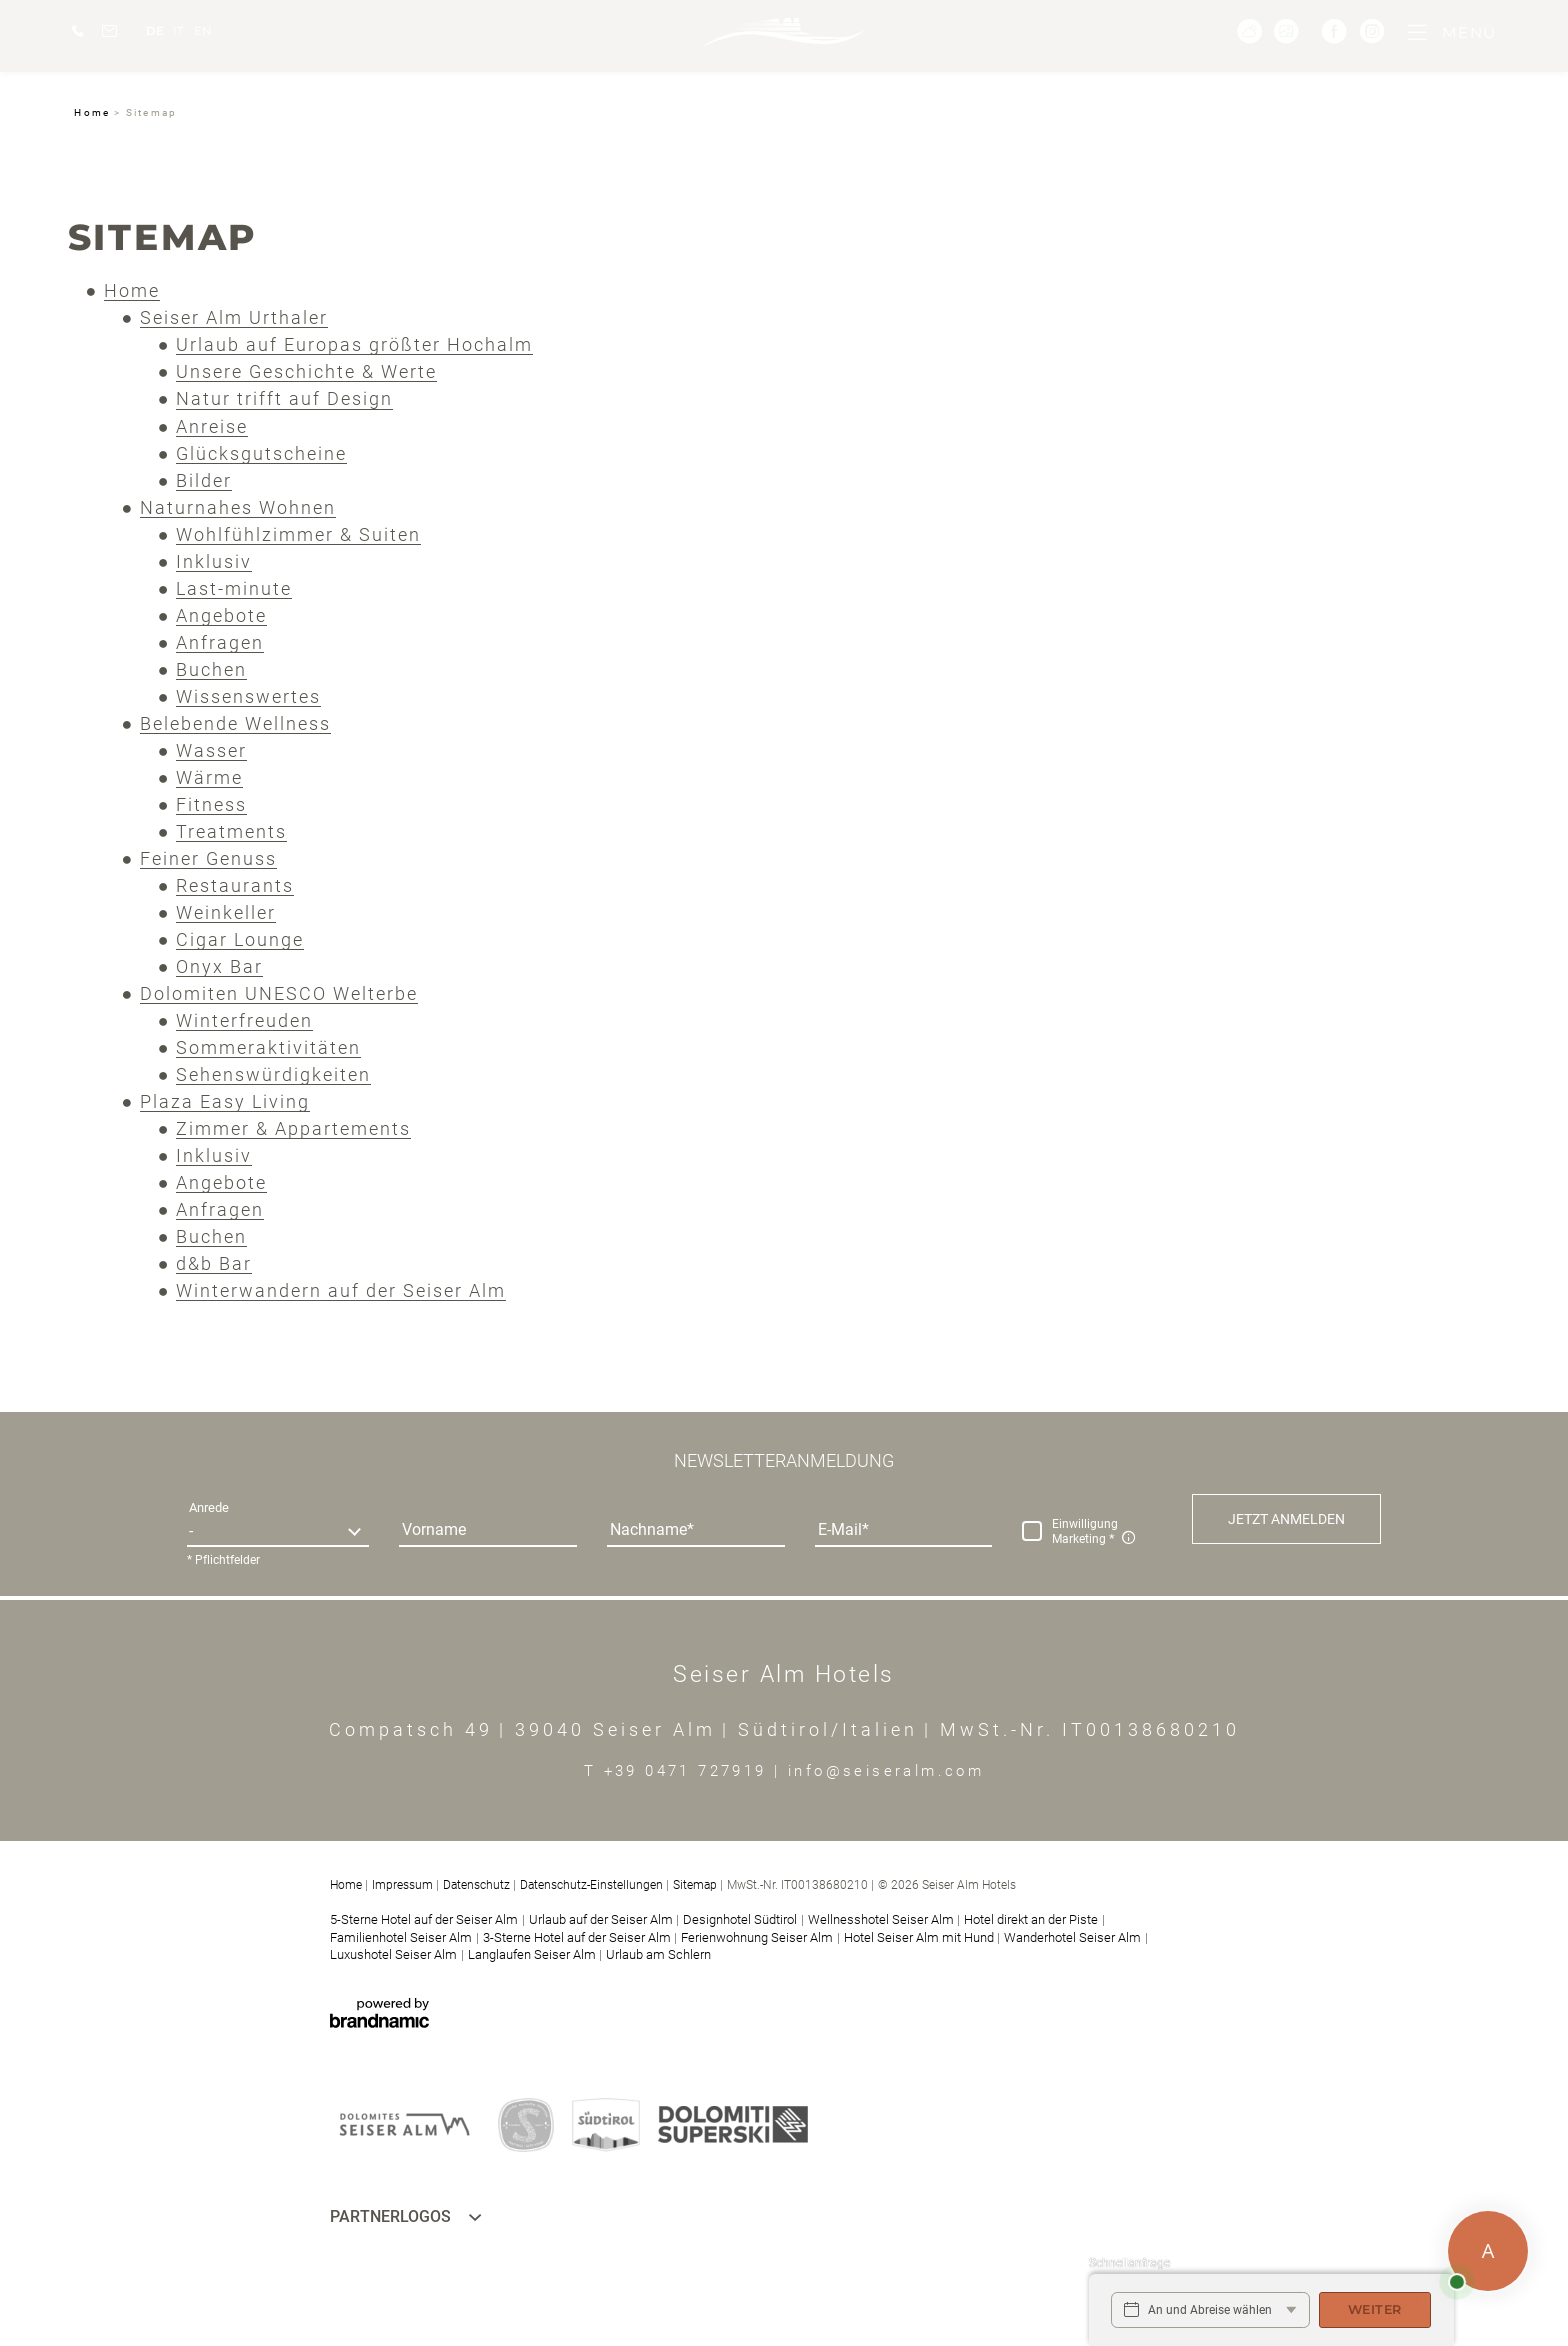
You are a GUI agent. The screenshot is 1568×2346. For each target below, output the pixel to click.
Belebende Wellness (235, 723)
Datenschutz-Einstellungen (591, 1885)
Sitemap (695, 1885)
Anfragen (220, 642)
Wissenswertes (248, 696)
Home (94, 112)
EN (203, 31)
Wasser (211, 750)
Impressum (402, 1885)
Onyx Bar (219, 966)
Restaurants (235, 885)
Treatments (231, 831)
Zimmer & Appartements (293, 1128)
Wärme (209, 777)
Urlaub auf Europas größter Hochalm (354, 344)
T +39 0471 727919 (679, 1771)
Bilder (204, 480)
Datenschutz (476, 1885)
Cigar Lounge (240, 939)
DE (155, 31)
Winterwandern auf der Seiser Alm (341, 1290)
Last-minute (234, 588)
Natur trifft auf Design (284, 398)
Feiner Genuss (208, 858)
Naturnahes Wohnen (238, 507)
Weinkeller (226, 912)
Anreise (212, 426)
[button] (1286, 1519)
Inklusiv (214, 561)
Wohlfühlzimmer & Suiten (298, 534)
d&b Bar (214, 1263)
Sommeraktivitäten (268, 1047)
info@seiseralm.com (886, 1771)
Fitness (211, 804)
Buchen (211, 669)
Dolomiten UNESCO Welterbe (279, 993)
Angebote (221, 615)
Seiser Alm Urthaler (234, 317)
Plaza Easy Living (225, 1101)
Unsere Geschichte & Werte (306, 371)
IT (178, 31)
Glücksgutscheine (261, 453)
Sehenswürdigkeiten (273, 1074)
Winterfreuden (244, 1020)
